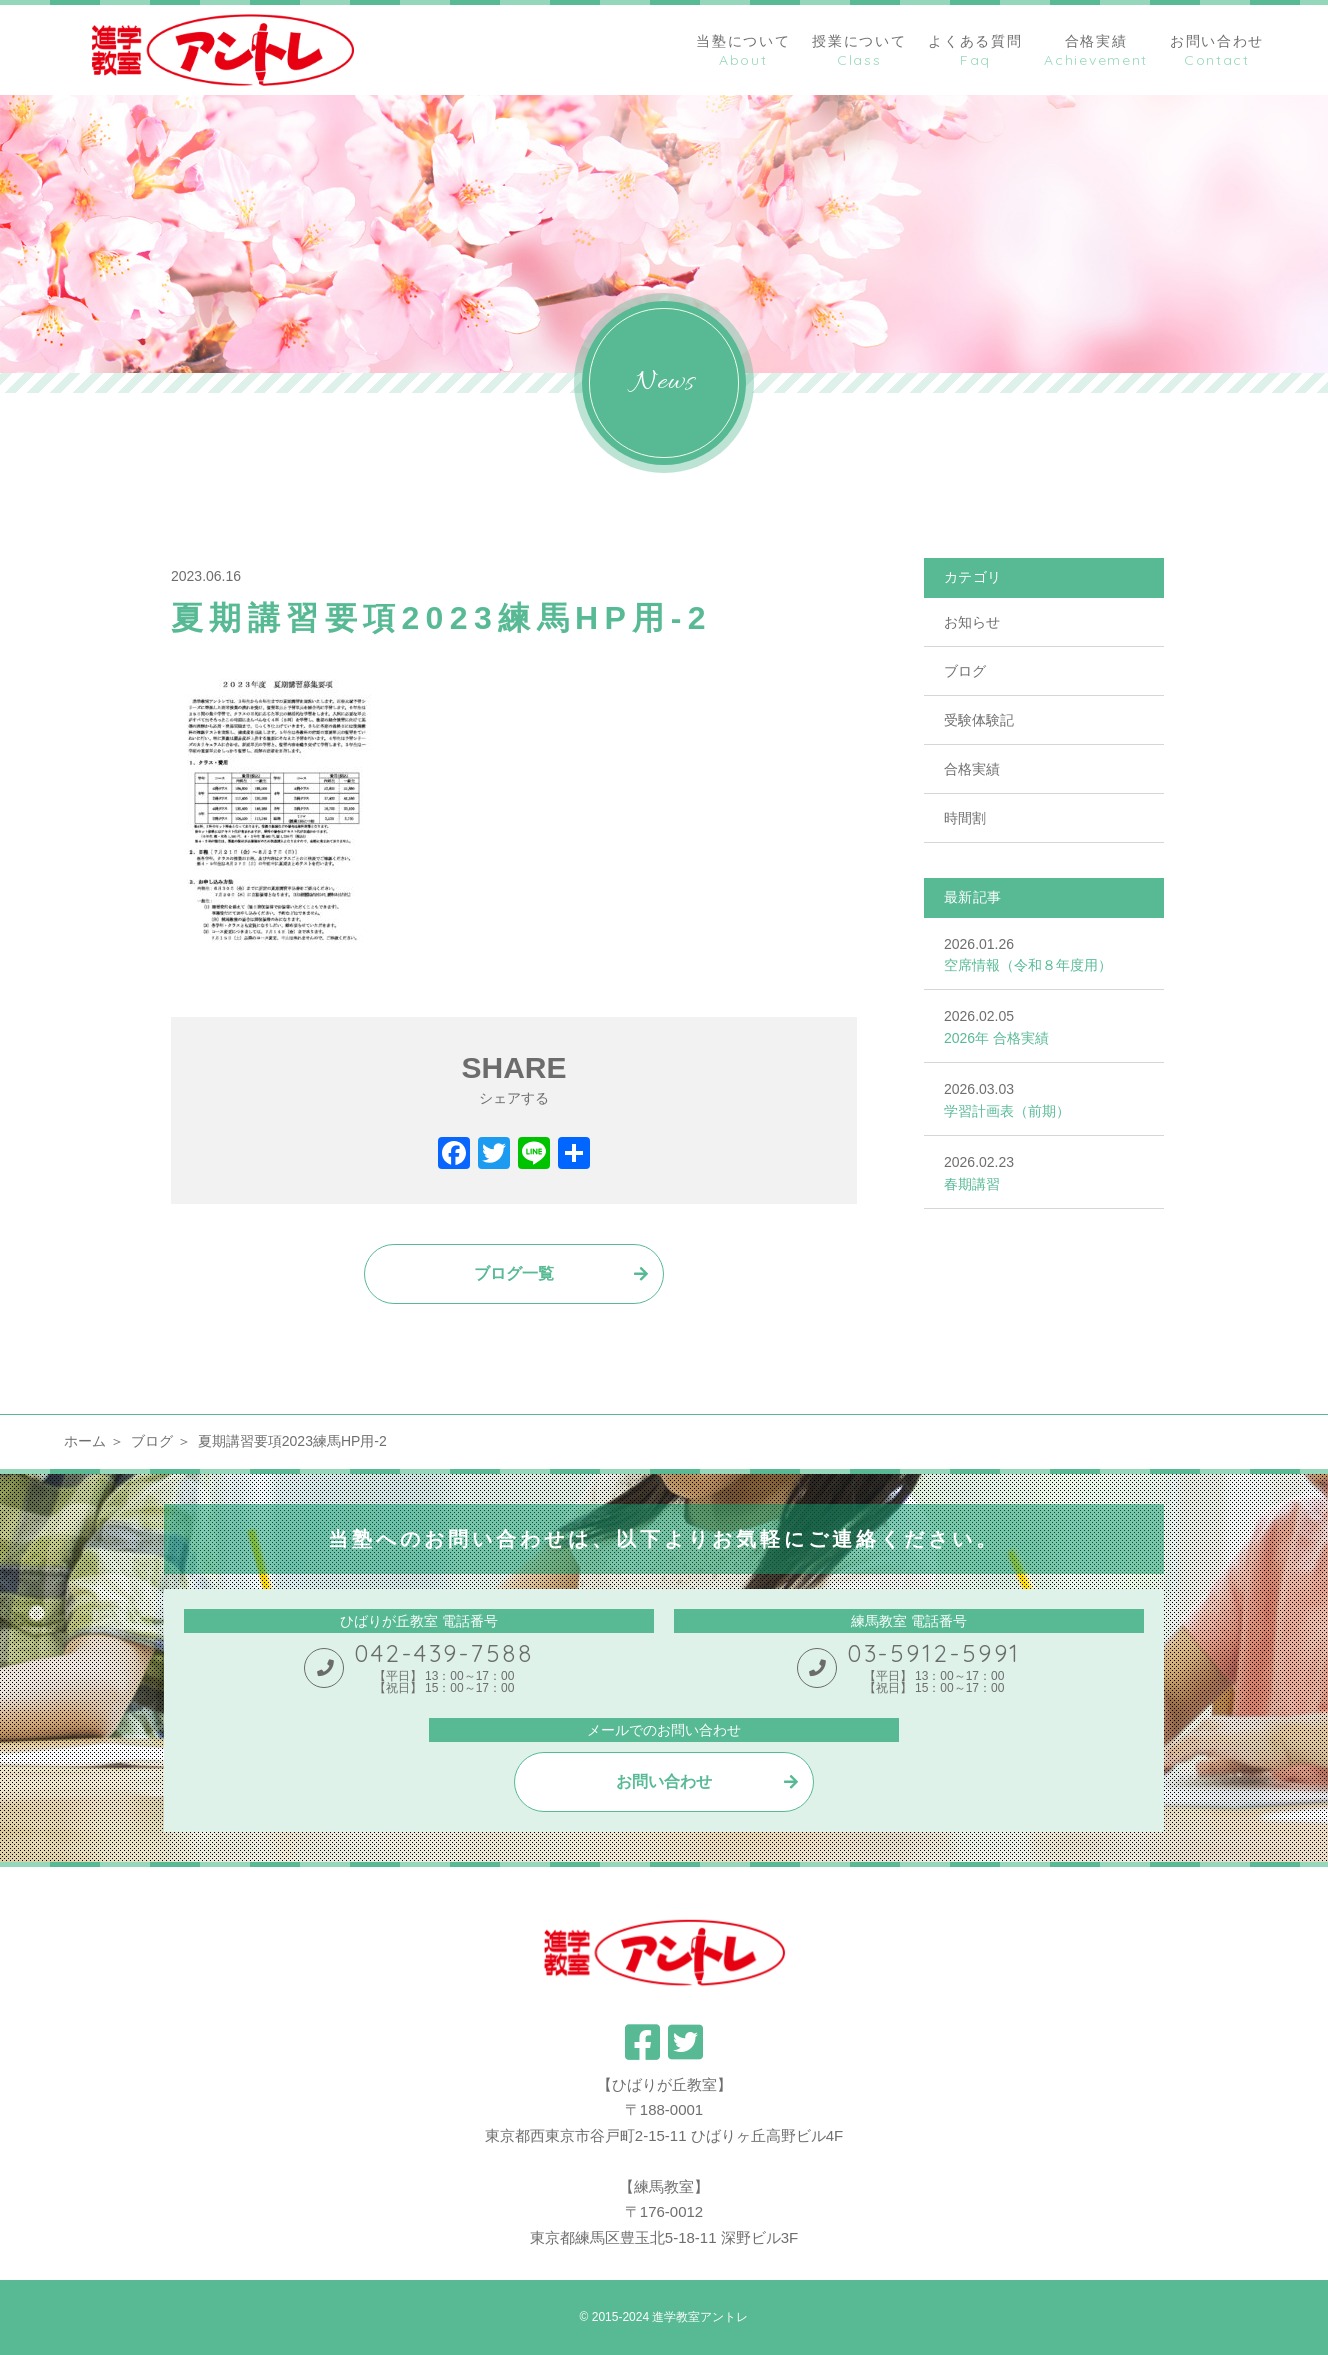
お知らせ (972, 622)
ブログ (965, 671)
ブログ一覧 (514, 1273)
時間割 (965, 818)
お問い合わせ (664, 1781)
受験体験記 (979, 720)
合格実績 (972, 769)
